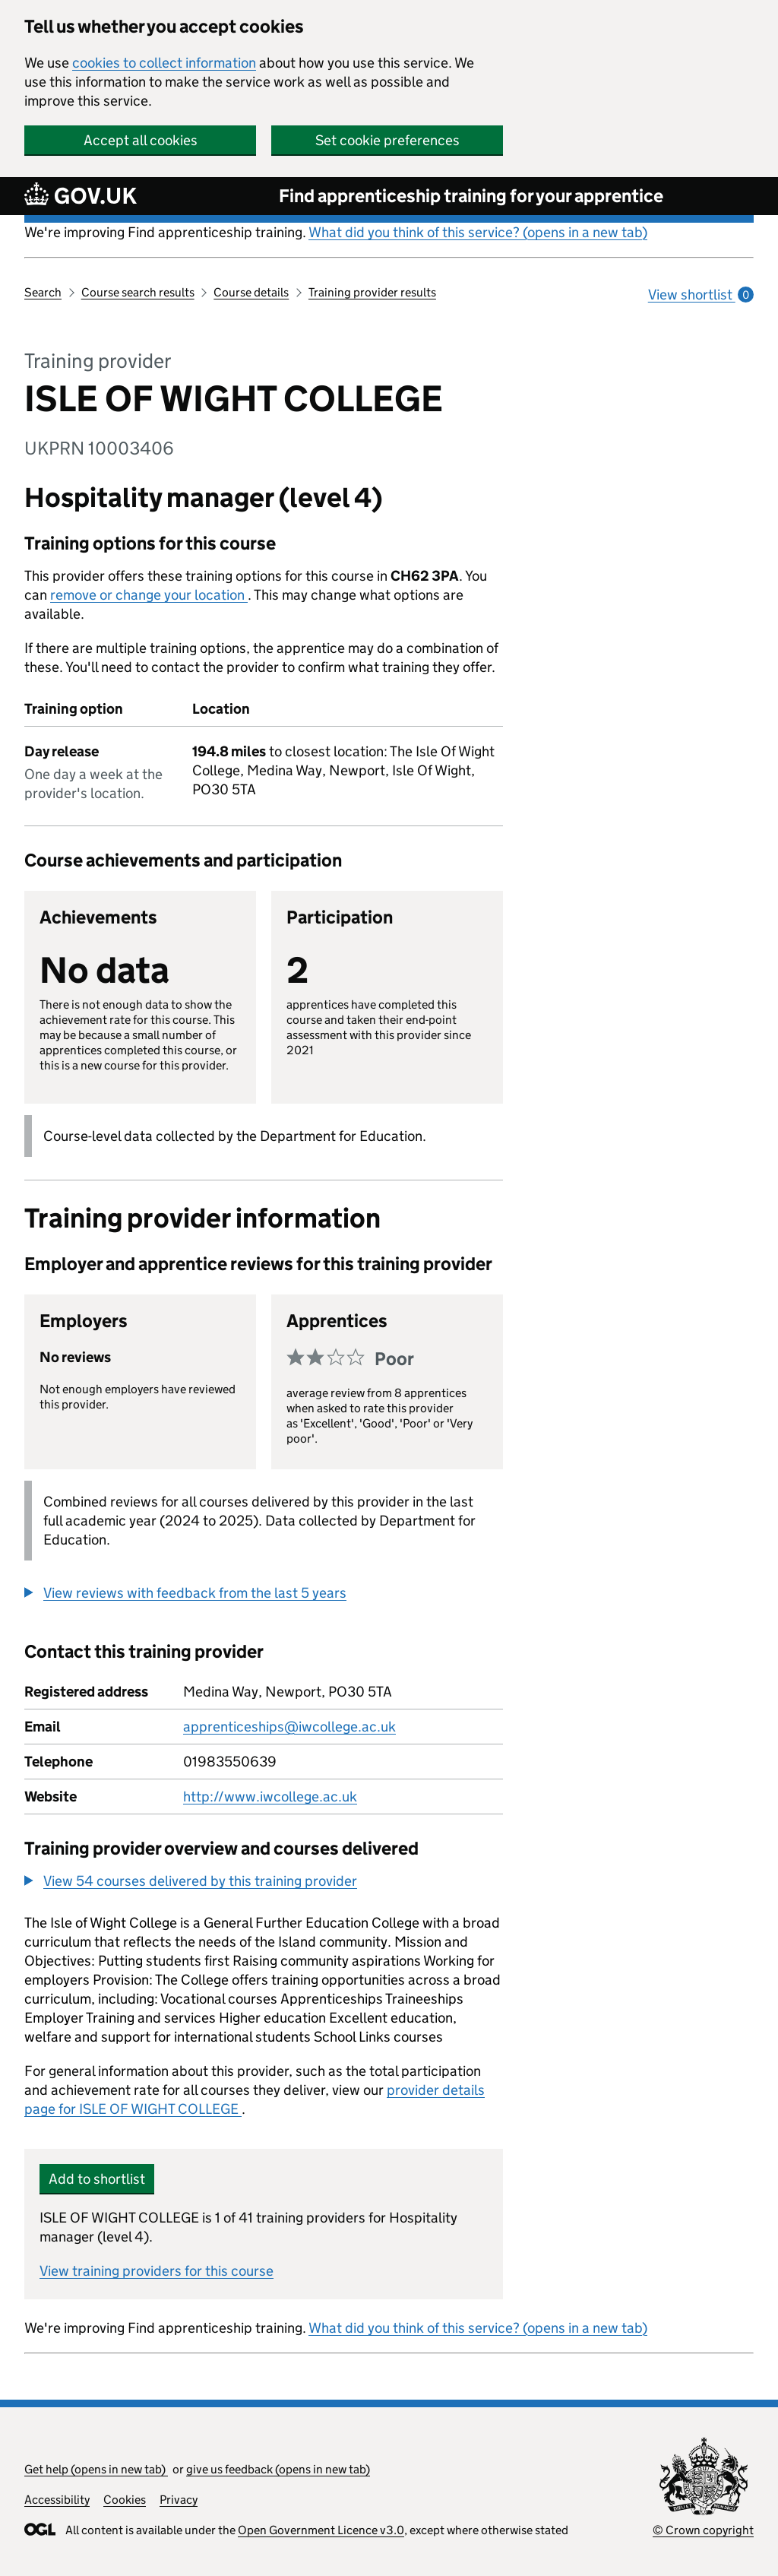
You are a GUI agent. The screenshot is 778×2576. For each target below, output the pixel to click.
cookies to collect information (164, 62)
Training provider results (372, 292)
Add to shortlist (97, 2179)
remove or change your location (149, 595)
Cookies (124, 2499)
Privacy (179, 2499)
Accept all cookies (141, 140)
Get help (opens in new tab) (96, 2469)
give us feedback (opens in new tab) (278, 2469)
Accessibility (57, 2499)
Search (43, 292)
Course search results (137, 292)
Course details (251, 292)
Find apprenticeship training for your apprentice (471, 196)
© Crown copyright (703, 2530)
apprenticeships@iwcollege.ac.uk (289, 1726)
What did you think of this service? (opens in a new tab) (477, 232)
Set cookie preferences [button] (387, 140)
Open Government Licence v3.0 (321, 2530)
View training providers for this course (157, 2271)
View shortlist (701, 294)
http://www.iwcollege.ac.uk (270, 1796)
